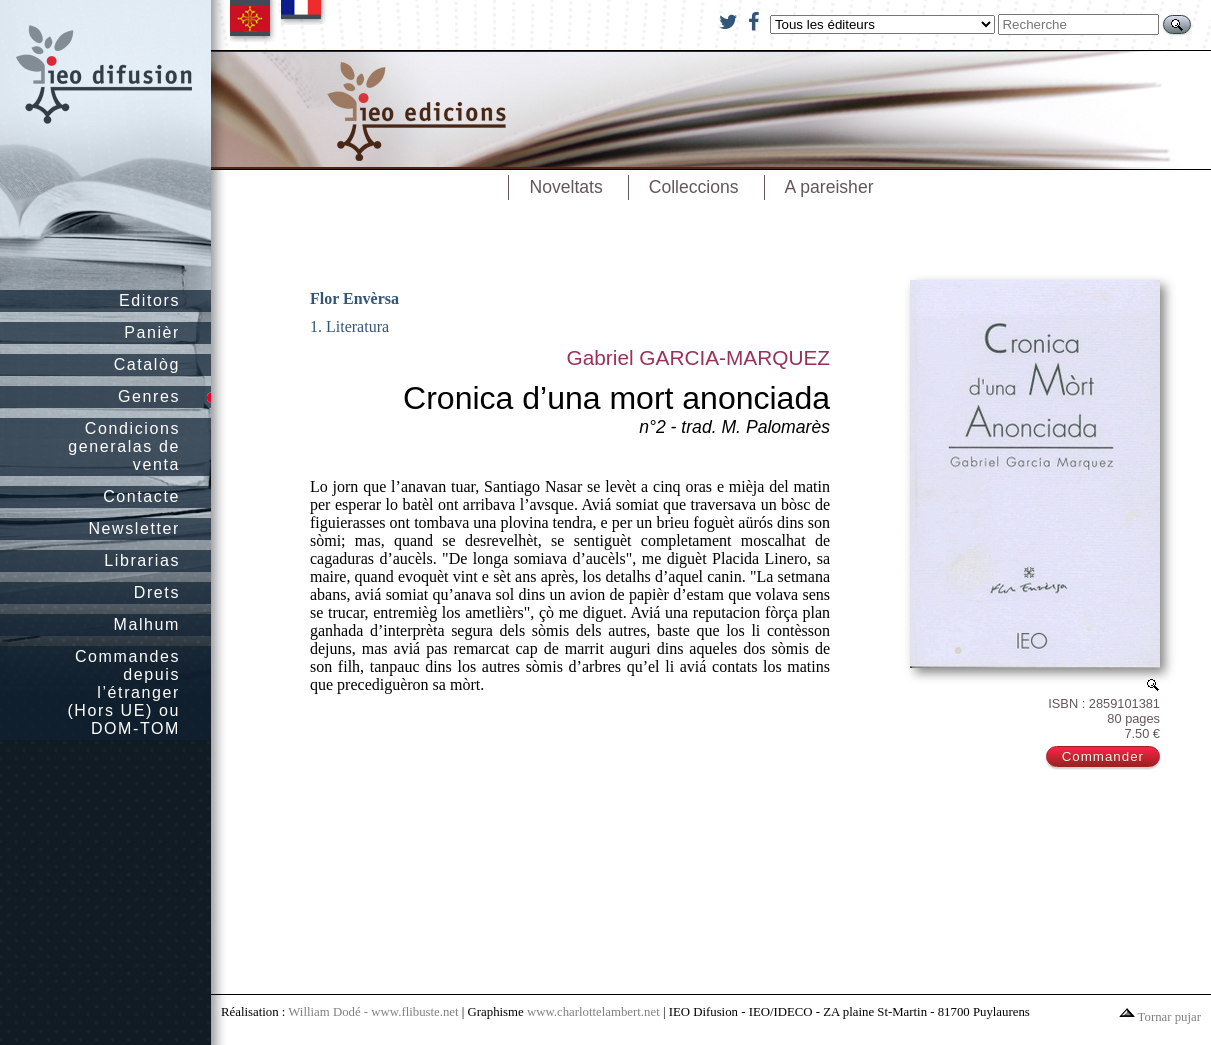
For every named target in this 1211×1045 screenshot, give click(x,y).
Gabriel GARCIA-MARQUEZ (698, 357)
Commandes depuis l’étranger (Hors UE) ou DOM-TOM (123, 692)
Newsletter (134, 528)
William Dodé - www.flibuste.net (373, 1012)
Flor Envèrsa (354, 298)
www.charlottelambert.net (593, 1012)
